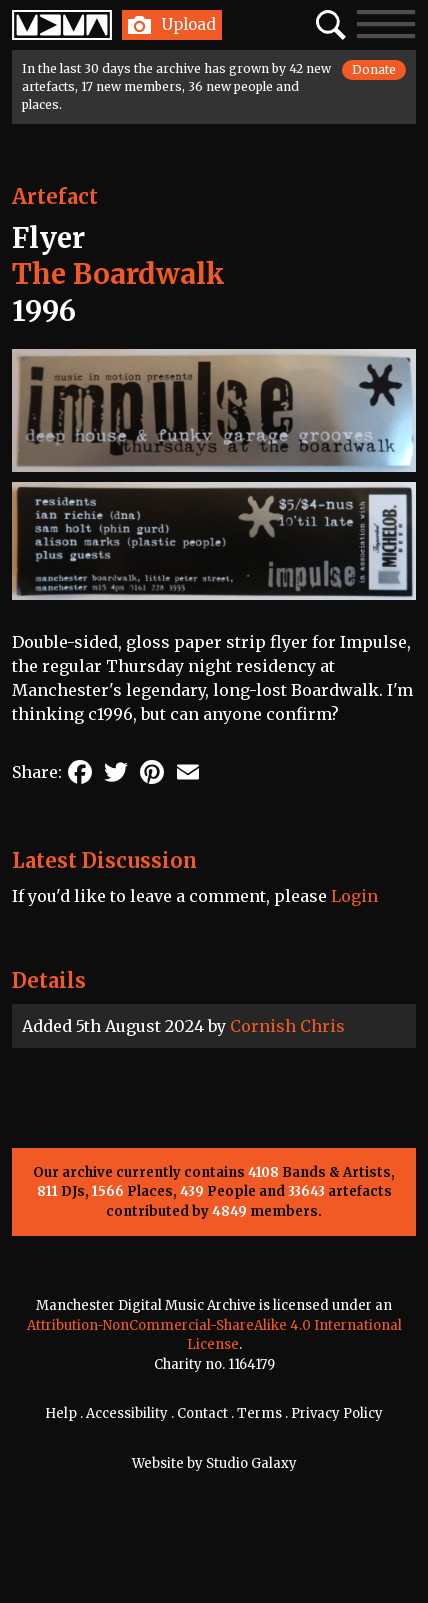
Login (354, 896)
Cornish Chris (287, 1026)
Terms (259, 1413)
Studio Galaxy (251, 1463)
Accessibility (127, 1413)
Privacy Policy (337, 1413)
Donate (374, 69)
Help (61, 1413)
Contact (202, 1413)
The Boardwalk (118, 274)
